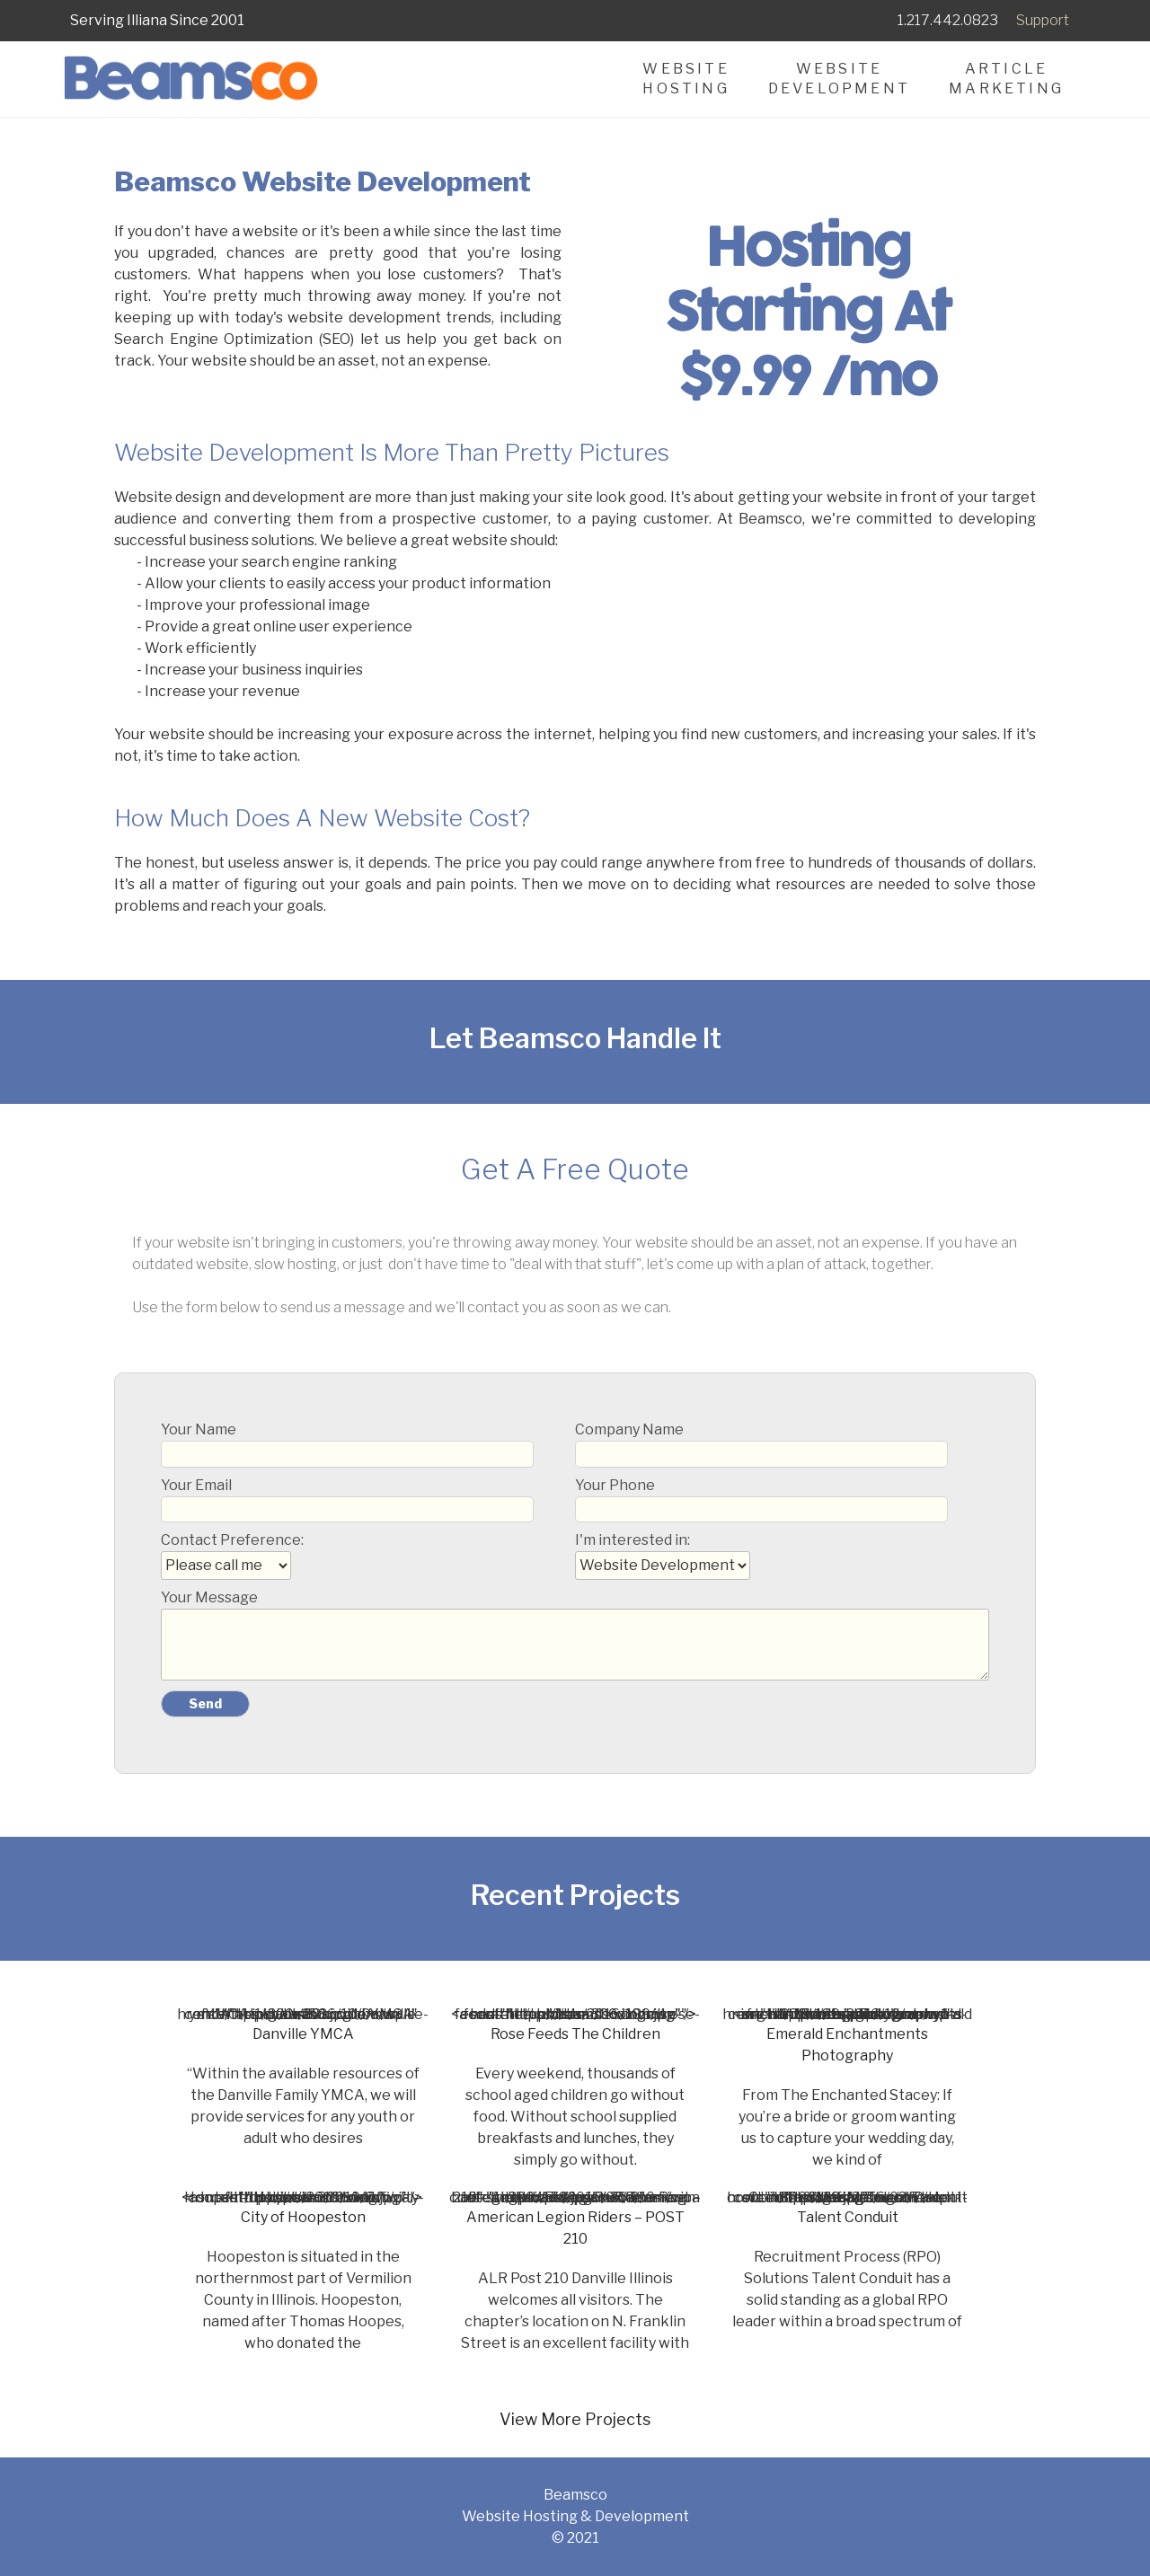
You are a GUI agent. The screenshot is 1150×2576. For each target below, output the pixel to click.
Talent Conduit (847, 2217)
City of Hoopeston (303, 2217)
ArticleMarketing (1006, 78)
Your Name (347, 1444)
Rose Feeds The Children (575, 2033)
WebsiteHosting (685, 78)
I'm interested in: (662, 1553)
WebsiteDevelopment (839, 78)
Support (1042, 20)
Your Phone (761, 1499)
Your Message (574, 1635)
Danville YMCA (303, 2033)
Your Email (347, 1499)
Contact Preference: (232, 1553)
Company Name (761, 1444)
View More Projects (575, 2419)
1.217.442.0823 (948, 20)
